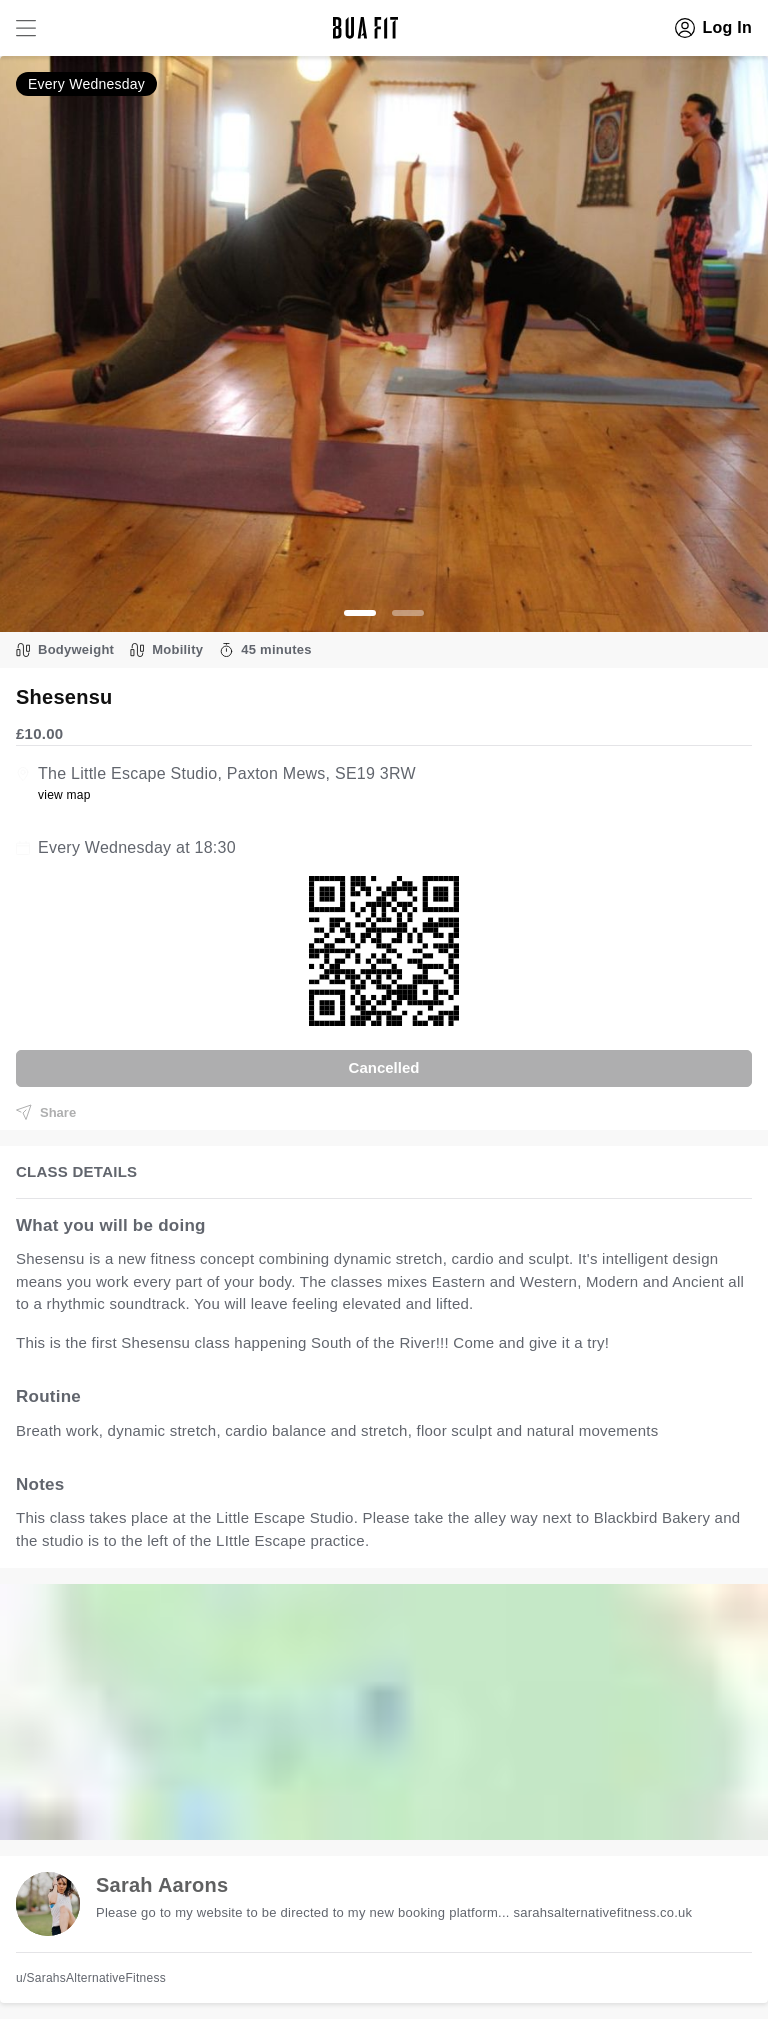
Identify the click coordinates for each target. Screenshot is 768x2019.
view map (64, 795)
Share (46, 1112)
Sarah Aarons (162, 1885)
